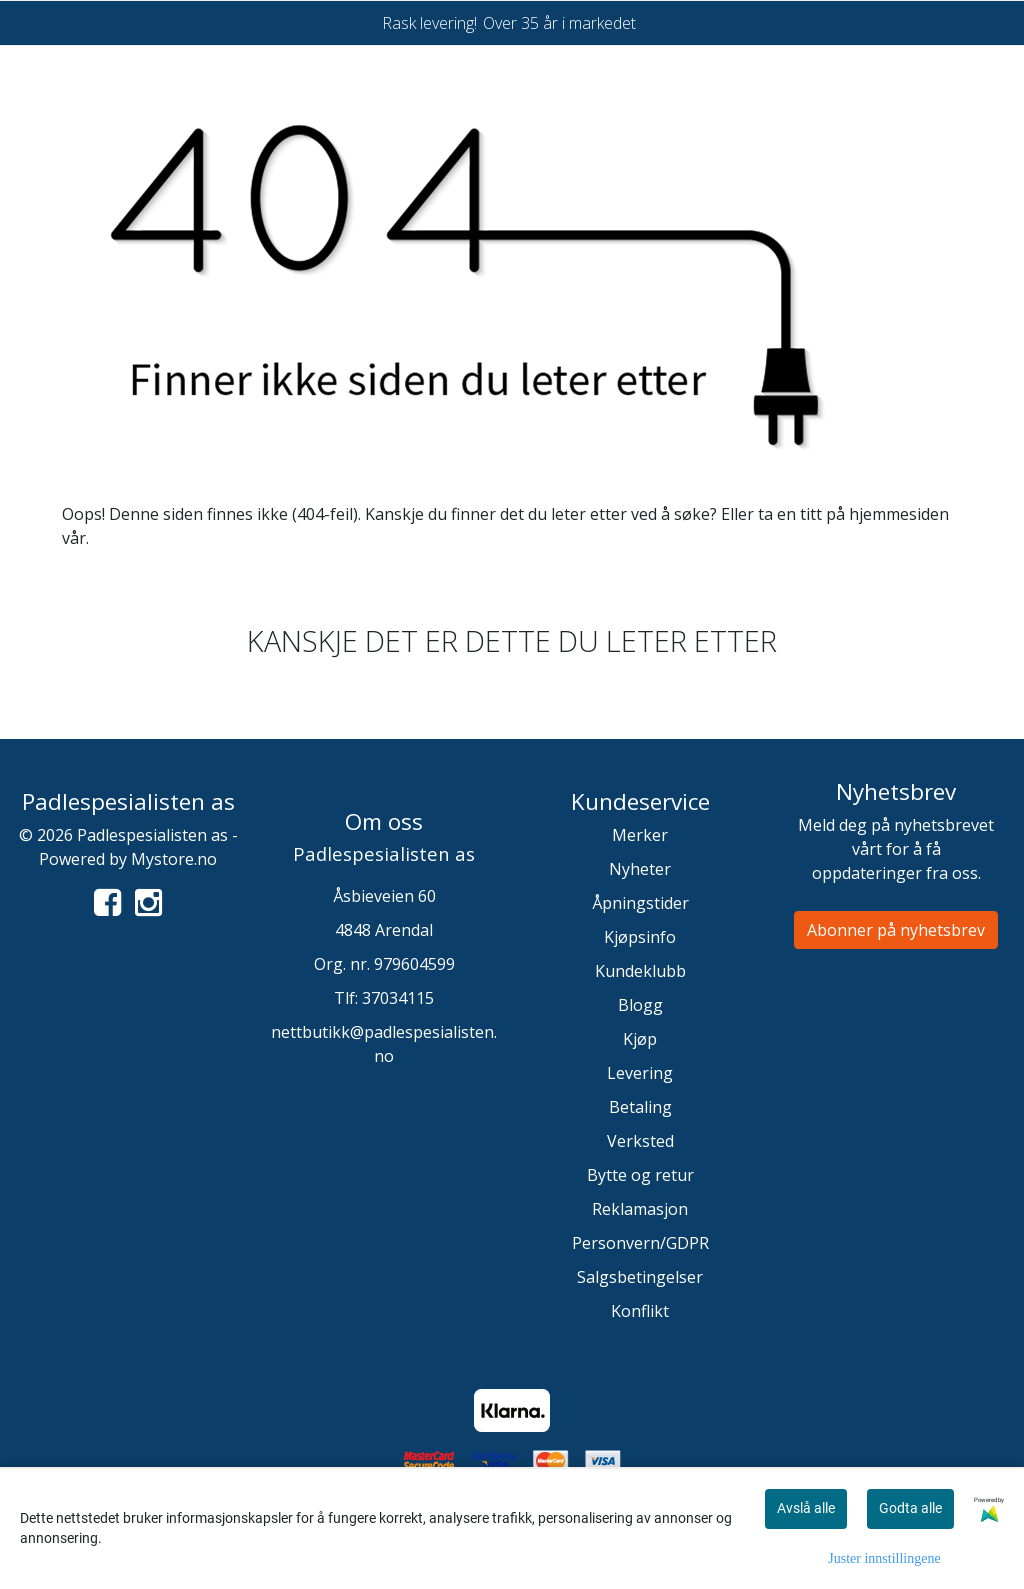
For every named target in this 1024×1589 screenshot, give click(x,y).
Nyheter (640, 869)
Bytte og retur (640, 1175)
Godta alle (910, 1508)
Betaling (640, 1107)
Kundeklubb (640, 971)
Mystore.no (174, 859)
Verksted (640, 1141)
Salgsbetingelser (640, 1277)
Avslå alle (806, 1508)
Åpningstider (640, 903)
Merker (640, 835)
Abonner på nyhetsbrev (896, 930)
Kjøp (640, 1039)
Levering (640, 1073)
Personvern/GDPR (640, 1243)
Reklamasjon (640, 1209)
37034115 (398, 998)
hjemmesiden (899, 514)
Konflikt (640, 1311)
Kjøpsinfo (640, 937)
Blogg (640, 1005)
